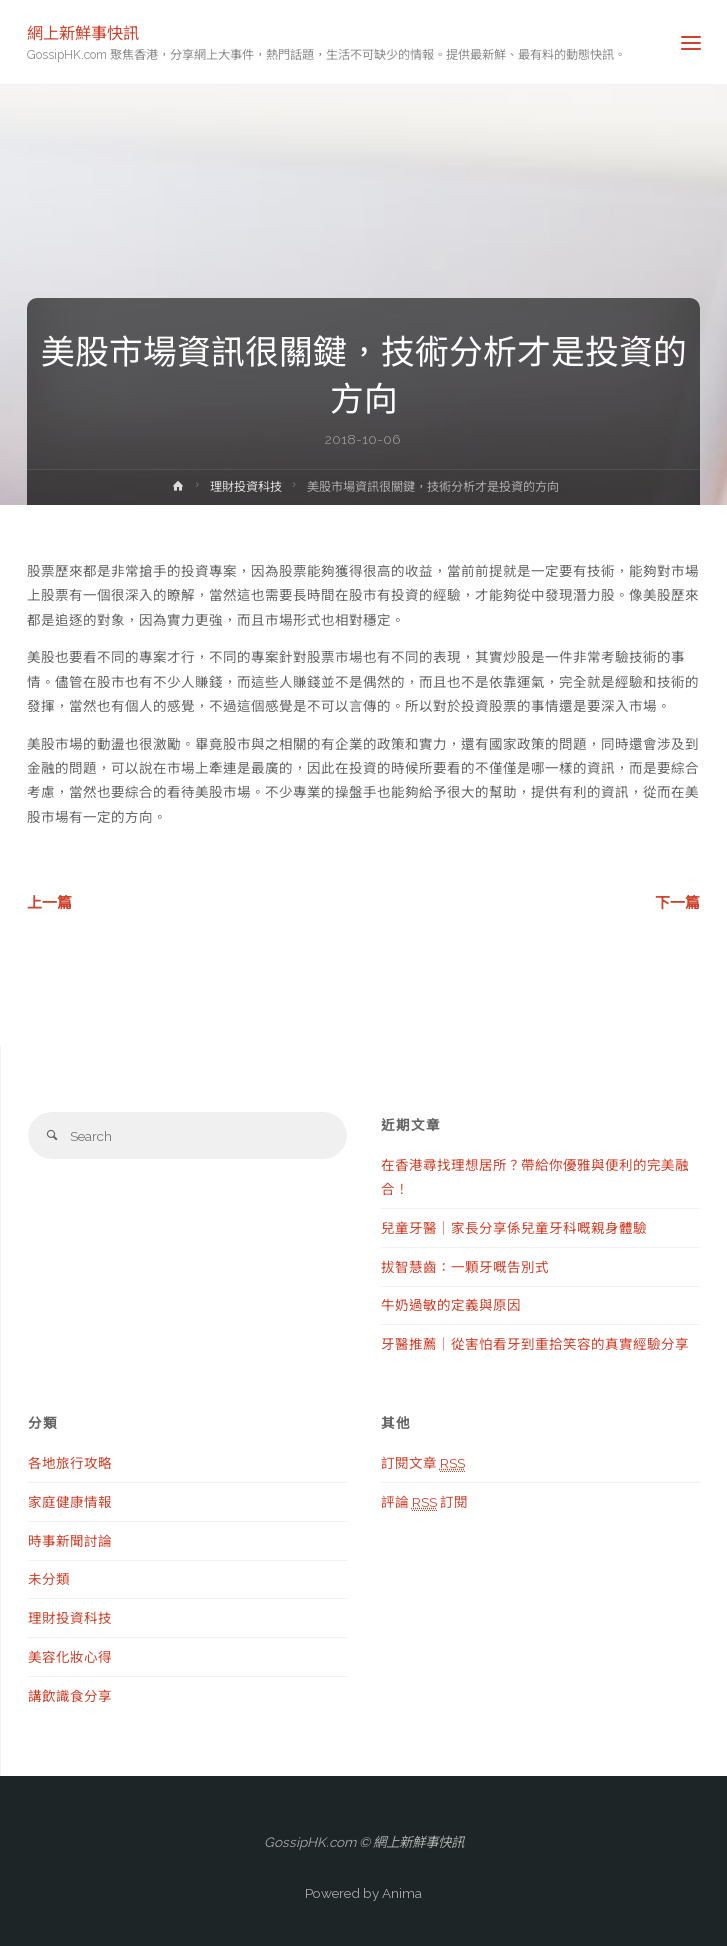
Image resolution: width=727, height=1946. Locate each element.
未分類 (49, 1579)
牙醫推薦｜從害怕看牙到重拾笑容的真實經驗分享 (535, 1344)
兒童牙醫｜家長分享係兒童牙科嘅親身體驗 (514, 1228)
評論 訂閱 (424, 1502)
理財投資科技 (246, 487)
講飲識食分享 (70, 1696)
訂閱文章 (423, 1463)
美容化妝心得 (70, 1657)
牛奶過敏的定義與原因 (451, 1305)
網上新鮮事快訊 (83, 32)
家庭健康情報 (70, 1502)
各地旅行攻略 (70, 1463)
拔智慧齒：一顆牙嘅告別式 (465, 1267)
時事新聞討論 (70, 1541)
